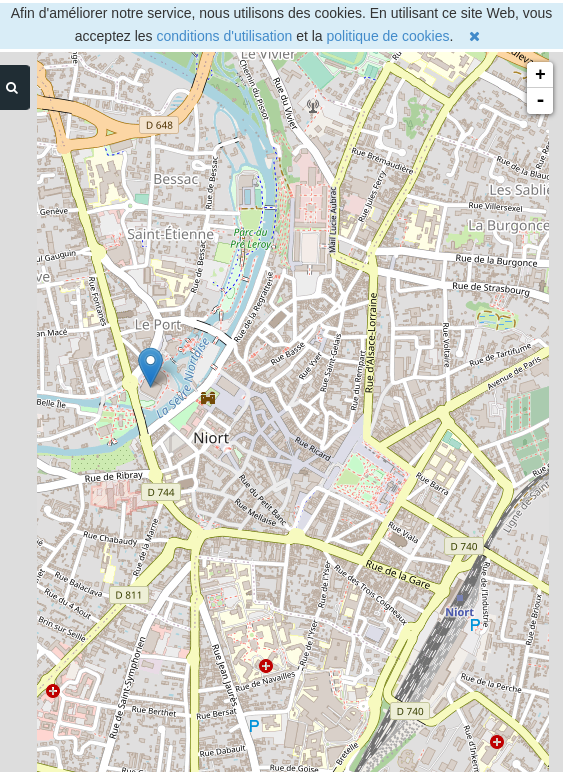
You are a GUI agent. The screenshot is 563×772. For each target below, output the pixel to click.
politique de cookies (388, 36)
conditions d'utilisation (225, 36)
